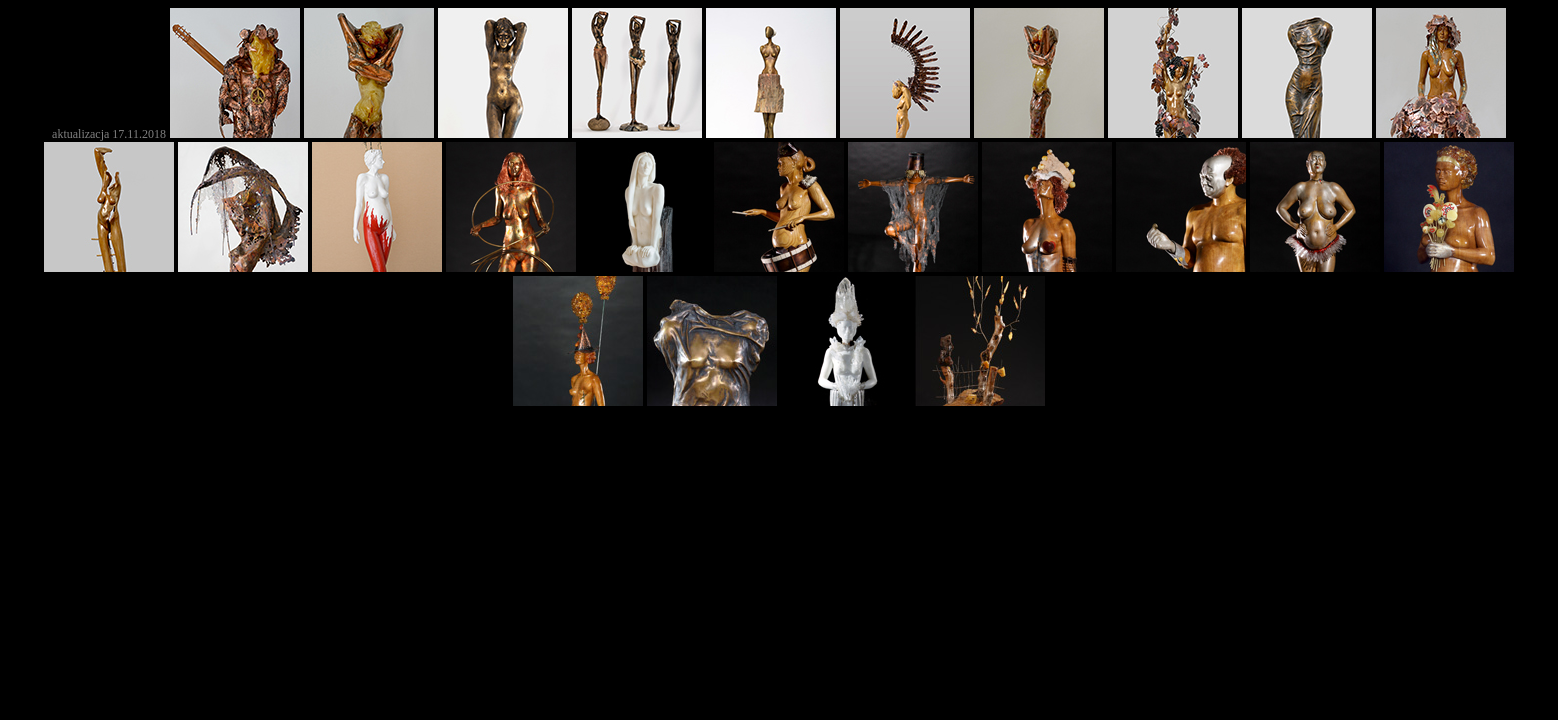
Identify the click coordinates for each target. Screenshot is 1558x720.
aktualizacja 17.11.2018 (109, 134)
